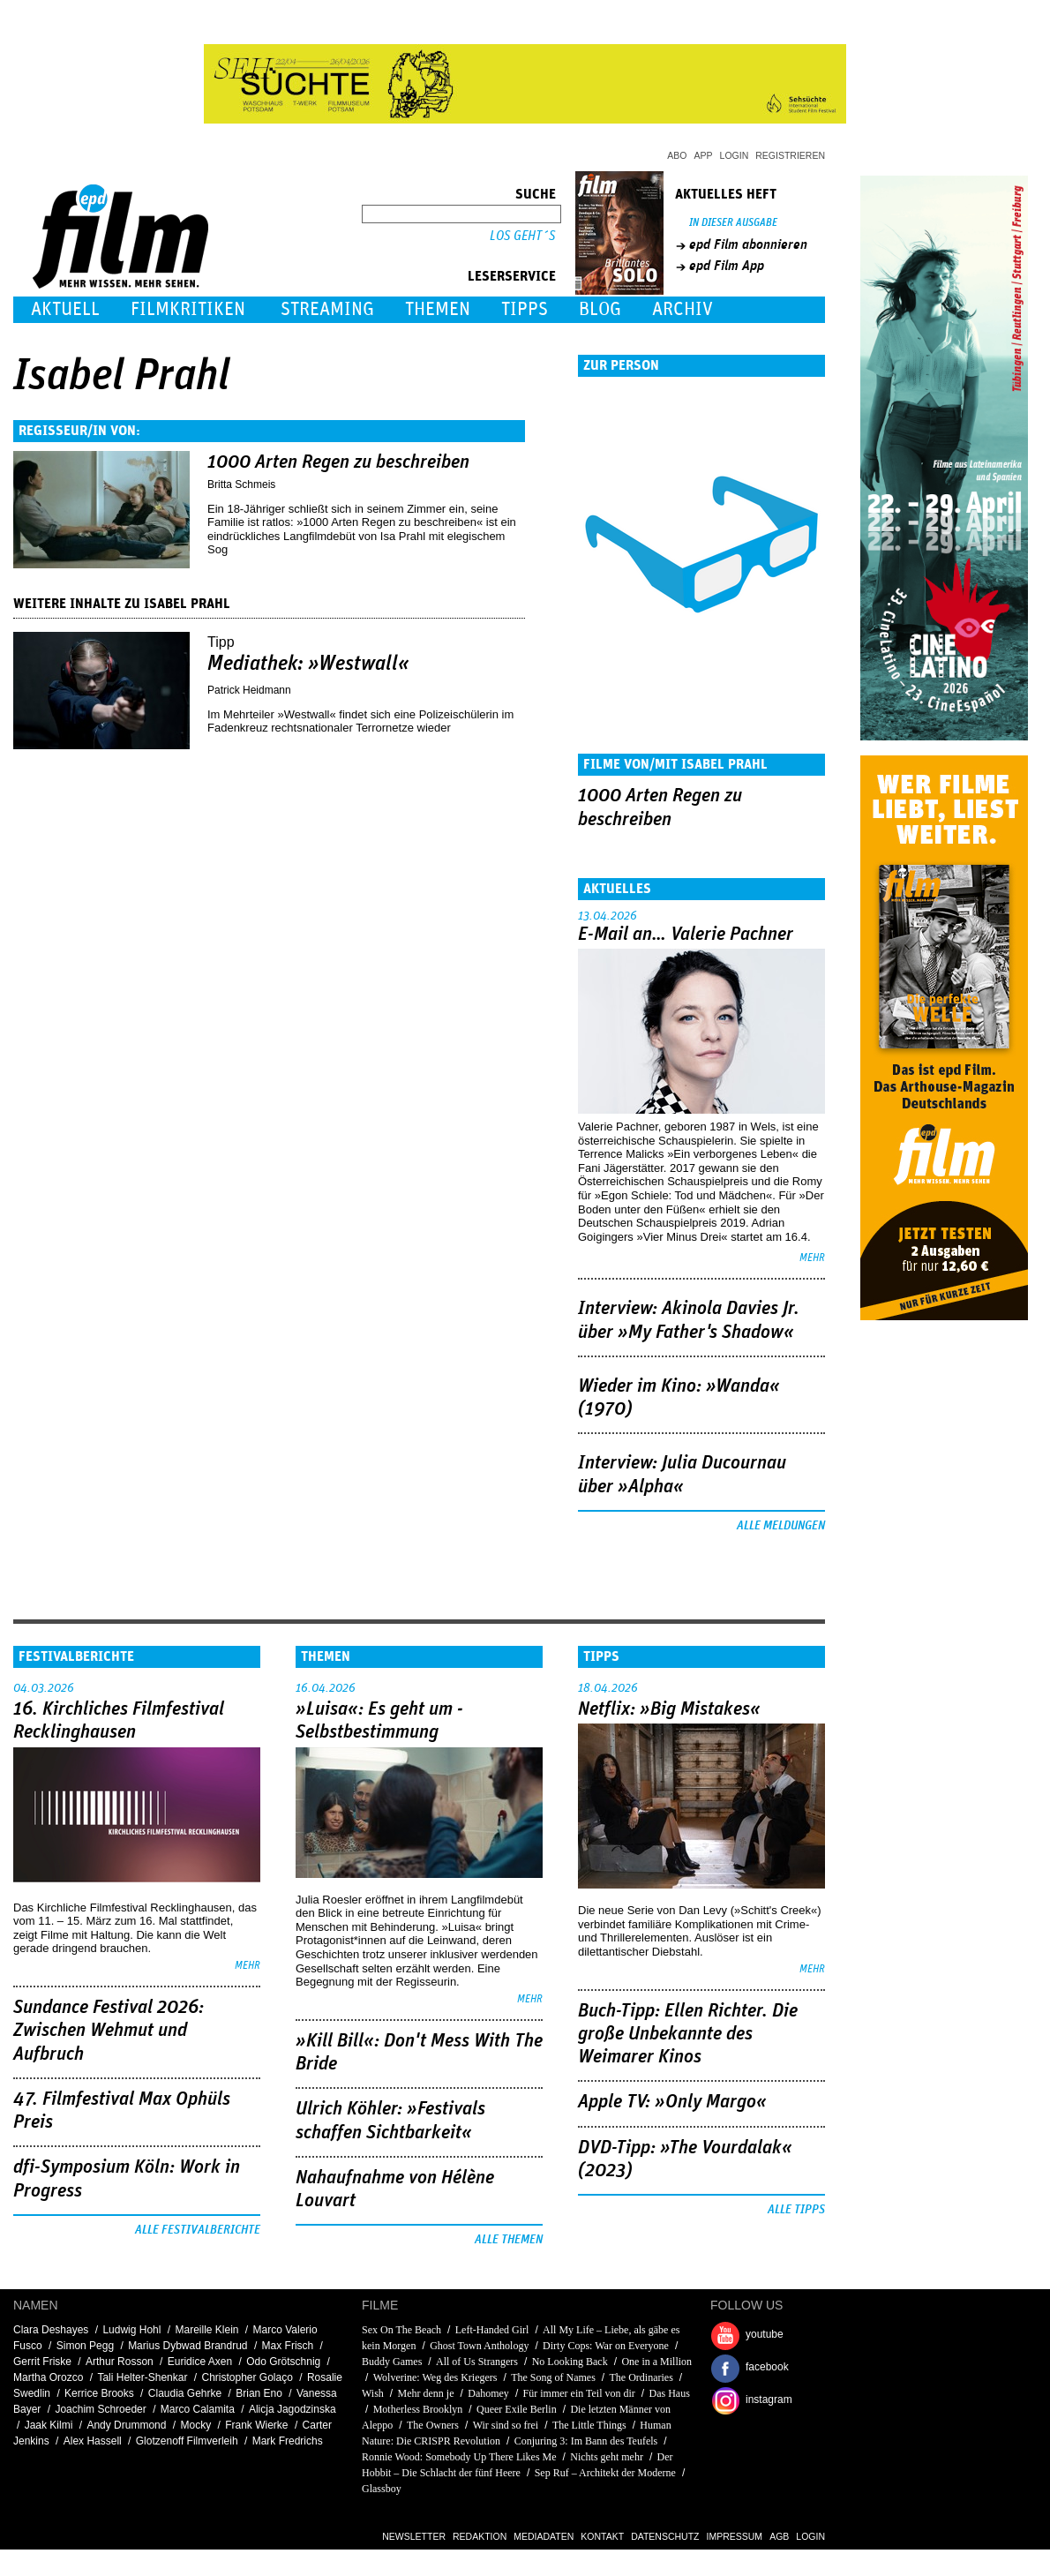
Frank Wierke (256, 2425)
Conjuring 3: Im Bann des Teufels (586, 2441)
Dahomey (488, 2393)
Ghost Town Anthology (479, 2345)
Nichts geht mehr (606, 2457)
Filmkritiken (188, 309)
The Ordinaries (641, 2377)
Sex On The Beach (401, 2330)
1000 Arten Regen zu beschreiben (338, 462)
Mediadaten (544, 2536)
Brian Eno (259, 2393)
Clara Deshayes (50, 2330)
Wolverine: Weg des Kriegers (435, 2377)
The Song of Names (553, 2377)
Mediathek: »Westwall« (308, 663)
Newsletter (414, 2536)
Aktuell (65, 309)
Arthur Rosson (120, 2361)
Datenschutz (665, 2536)
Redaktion (479, 2536)
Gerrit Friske (42, 2361)
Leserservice (512, 276)
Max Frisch (288, 2345)
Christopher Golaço (246, 2377)
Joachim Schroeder (100, 2409)
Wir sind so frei (506, 2425)
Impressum (735, 2536)
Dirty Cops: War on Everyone (606, 2345)
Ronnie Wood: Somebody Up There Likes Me (459, 2457)
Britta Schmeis (241, 484)
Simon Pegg (85, 2345)
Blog (600, 309)
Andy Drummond (126, 2425)
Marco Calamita (198, 2409)
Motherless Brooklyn (418, 2409)
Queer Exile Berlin (516, 2409)
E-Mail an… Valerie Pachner (685, 934)
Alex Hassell (93, 2441)
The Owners (433, 2425)
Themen (437, 309)
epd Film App (726, 266)
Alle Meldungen (781, 1526)
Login (734, 155)
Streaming (327, 309)
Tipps (524, 309)
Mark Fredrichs (287, 2441)
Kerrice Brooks (99, 2393)
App (703, 155)
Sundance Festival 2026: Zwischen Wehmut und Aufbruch (108, 2031)
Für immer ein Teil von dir (579, 2393)
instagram (769, 2399)
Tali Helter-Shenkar (142, 2377)
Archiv (682, 309)
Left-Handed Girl (492, 2330)
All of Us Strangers (477, 2361)
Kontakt (602, 2536)
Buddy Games (392, 2361)
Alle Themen (509, 2240)
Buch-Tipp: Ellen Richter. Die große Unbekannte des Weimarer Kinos (688, 2034)
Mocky (195, 2425)
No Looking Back (570, 2361)
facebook (767, 2367)
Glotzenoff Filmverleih (187, 2441)
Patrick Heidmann (249, 690)
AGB (779, 2536)
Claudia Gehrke (184, 2393)
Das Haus (669, 2393)
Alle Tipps (796, 2210)
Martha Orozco (48, 2377)
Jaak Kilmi (49, 2425)
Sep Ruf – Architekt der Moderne (605, 2473)
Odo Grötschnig (283, 2361)
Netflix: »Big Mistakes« (669, 1709)
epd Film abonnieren (748, 244)
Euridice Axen (200, 2361)
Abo (676, 155)
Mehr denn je (426, 2393)
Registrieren (790, 155)
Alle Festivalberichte (197, 2230)
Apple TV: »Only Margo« (672, 2102)
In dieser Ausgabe (733, 223)
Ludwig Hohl (131, 2330)
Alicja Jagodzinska (292, 2409)
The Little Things (589, 2425)
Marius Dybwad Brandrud (187, 2345)
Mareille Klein (206, 2330)
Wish (373, 2393)
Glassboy (381, 2488)
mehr (812, 1258)
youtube (765, 2334)
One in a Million (656, 2361)
